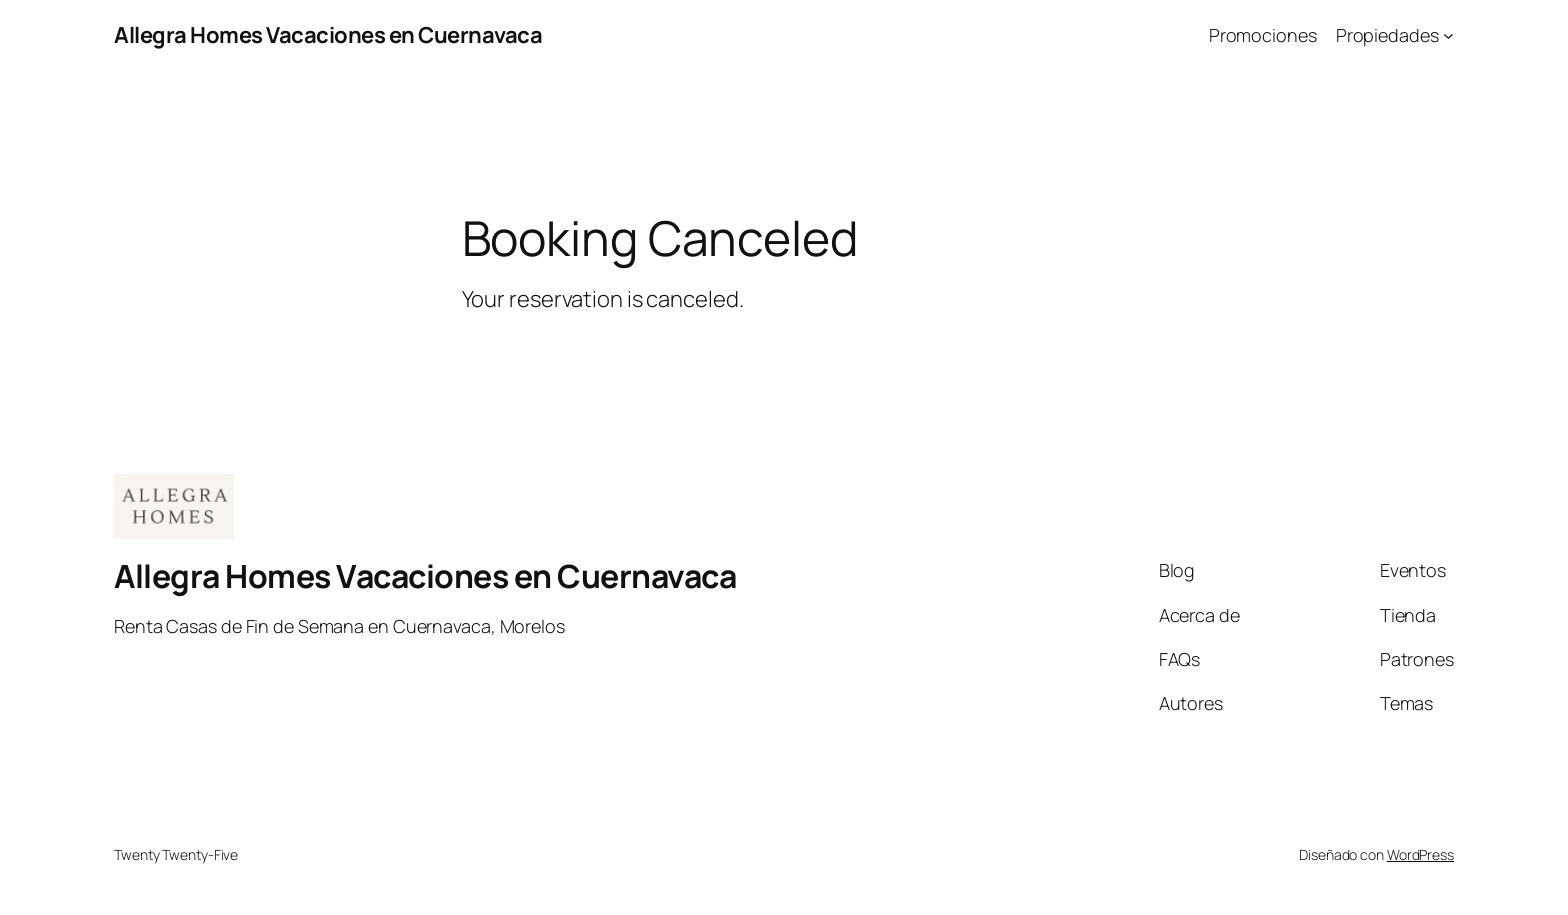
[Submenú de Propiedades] (1448, 35)
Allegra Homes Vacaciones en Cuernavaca (328, 35)
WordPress (1420, 854)
